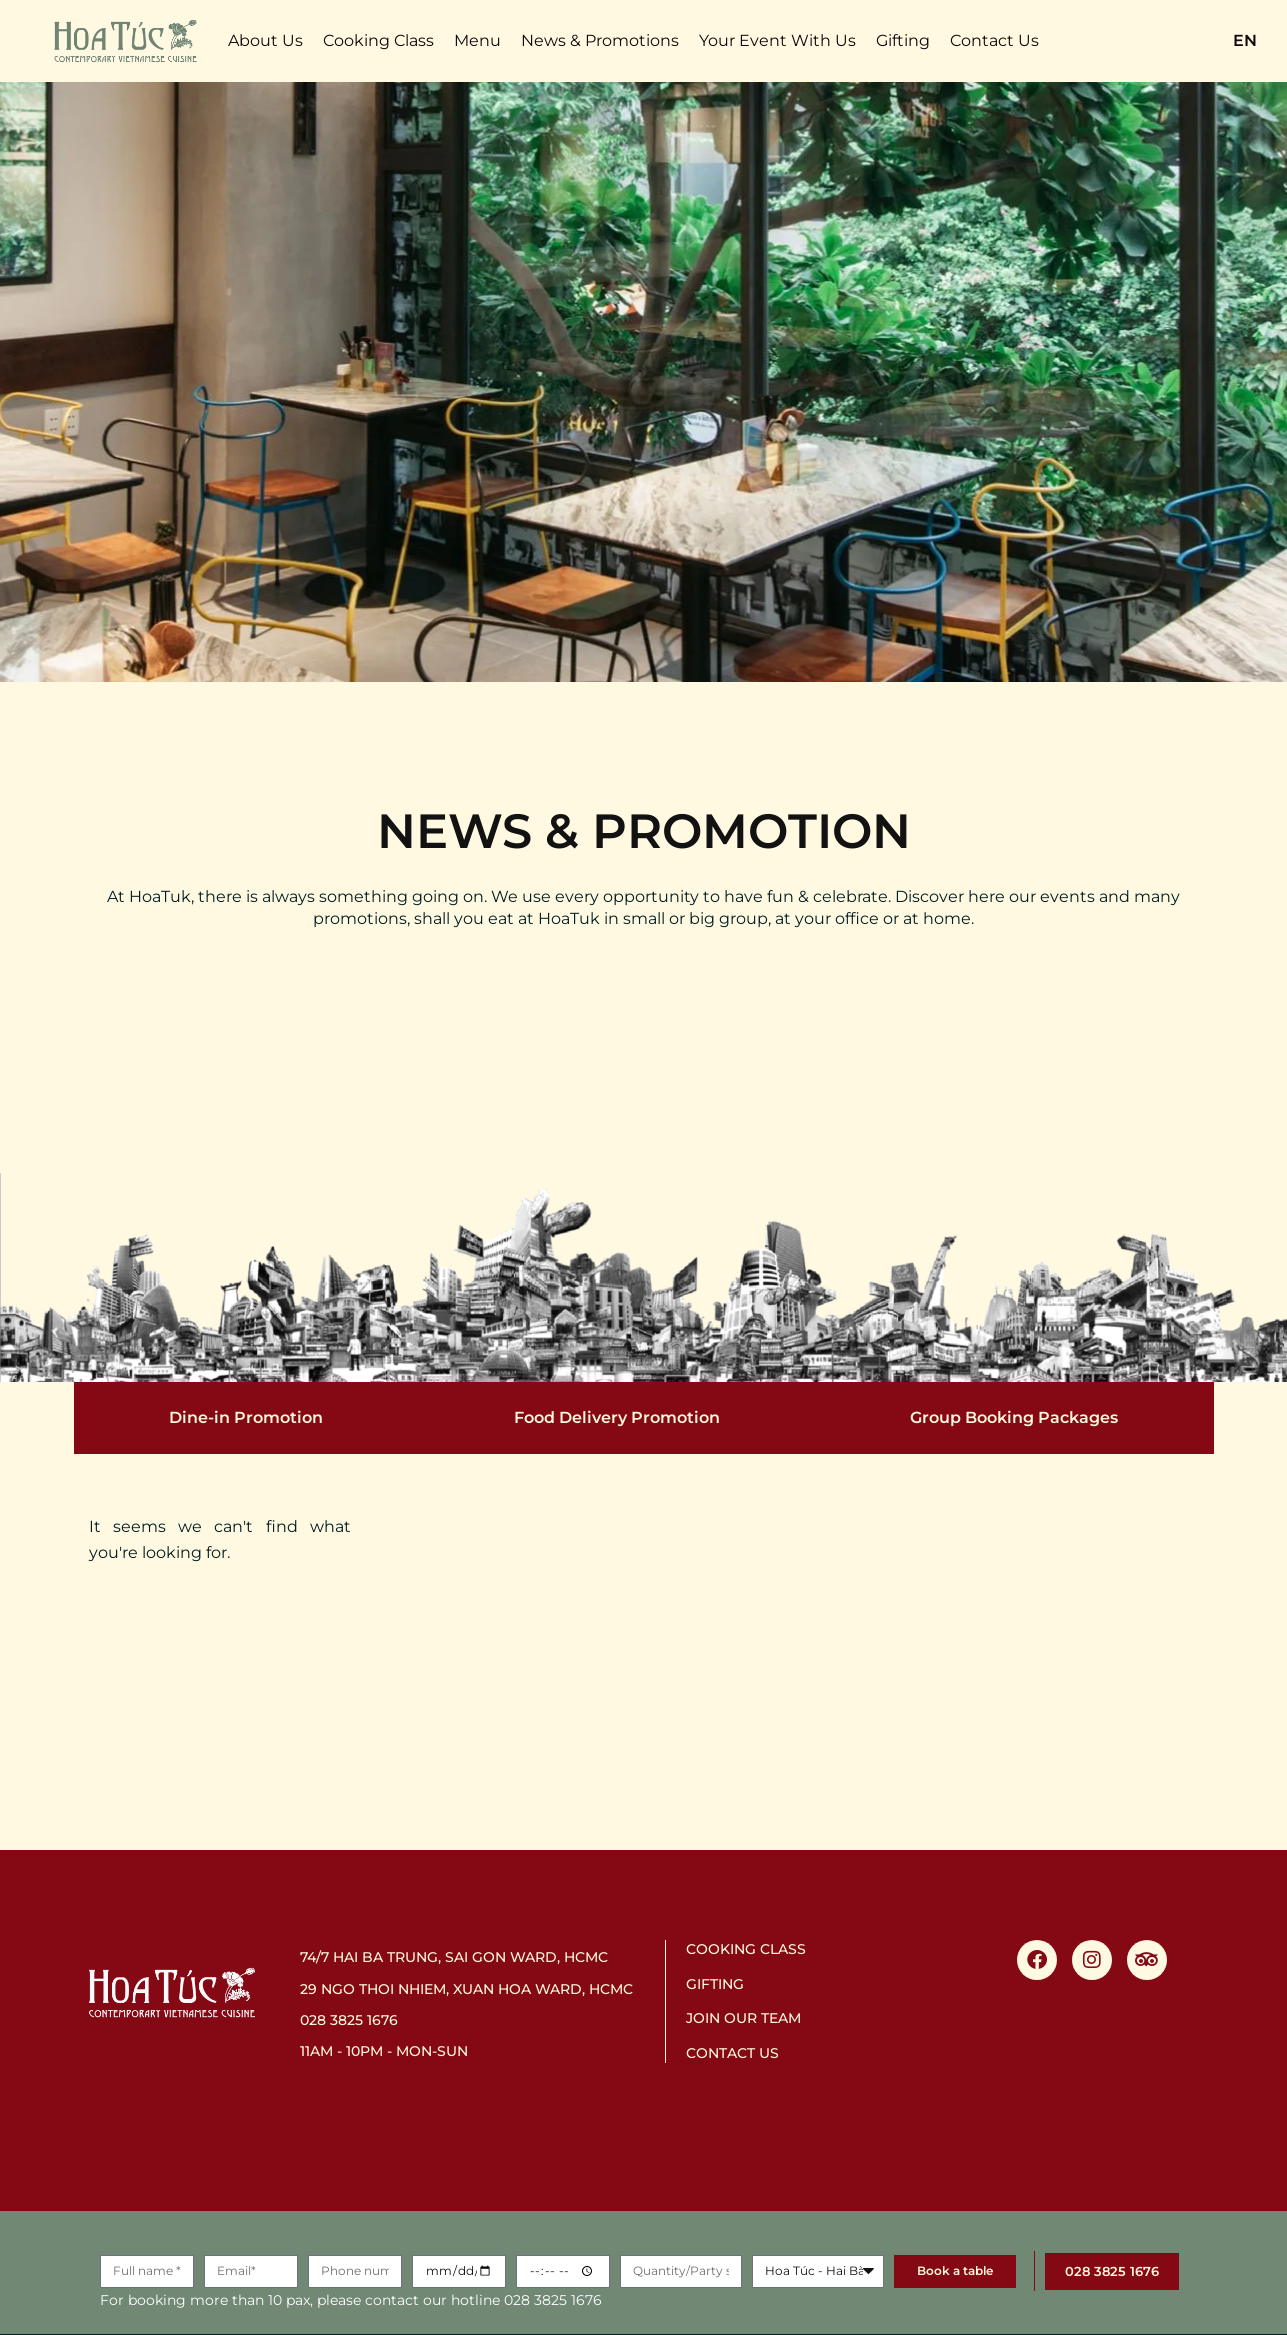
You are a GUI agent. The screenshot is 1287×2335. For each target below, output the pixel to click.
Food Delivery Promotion (617, 1417)
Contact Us (994, 40)
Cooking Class (378, 40)
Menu (477, 40)
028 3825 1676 (349, 2020)
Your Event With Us (777, 40)
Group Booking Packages (1014, 1417)
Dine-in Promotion (246, 1417)
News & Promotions (600, 40)
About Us (265, 40)
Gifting (903, 40)
